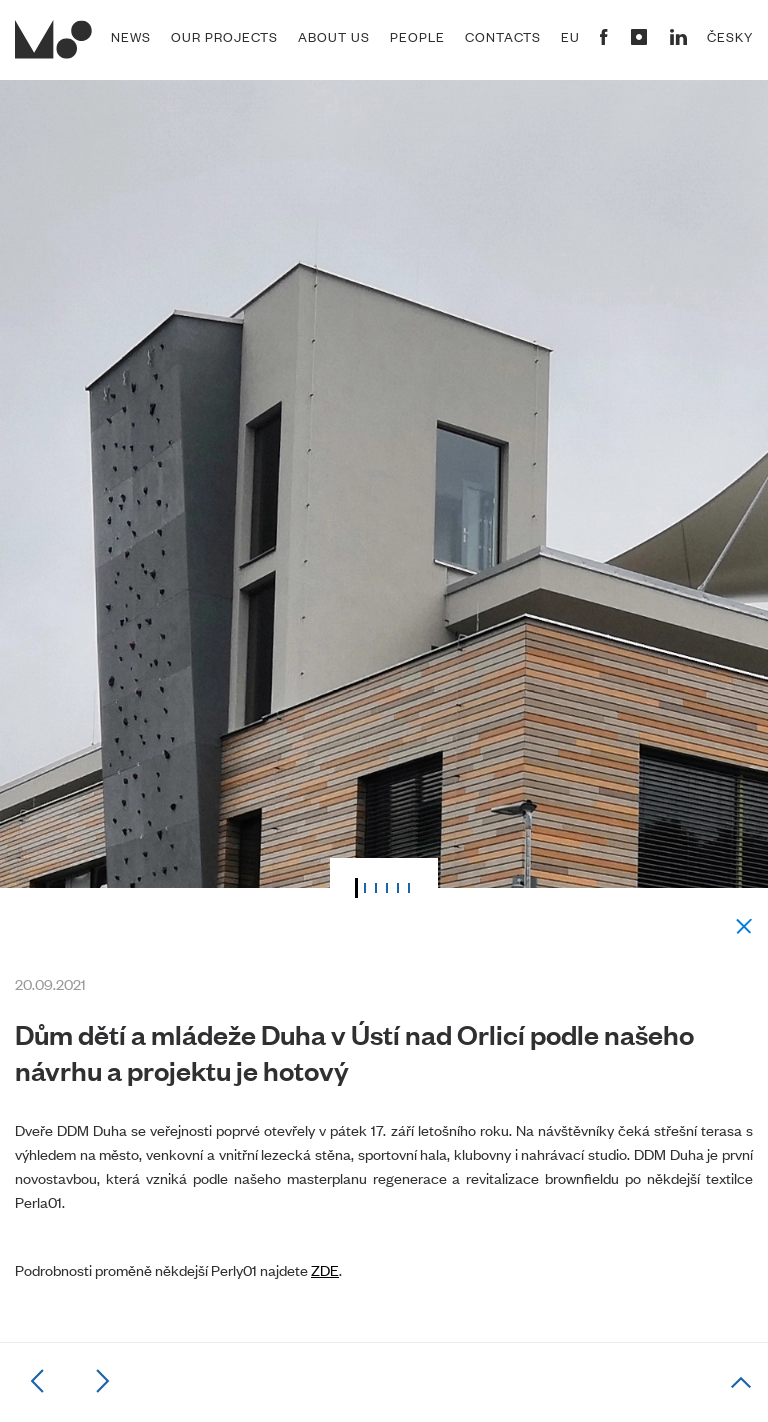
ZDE (325, 1269)
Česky (730, 37)
